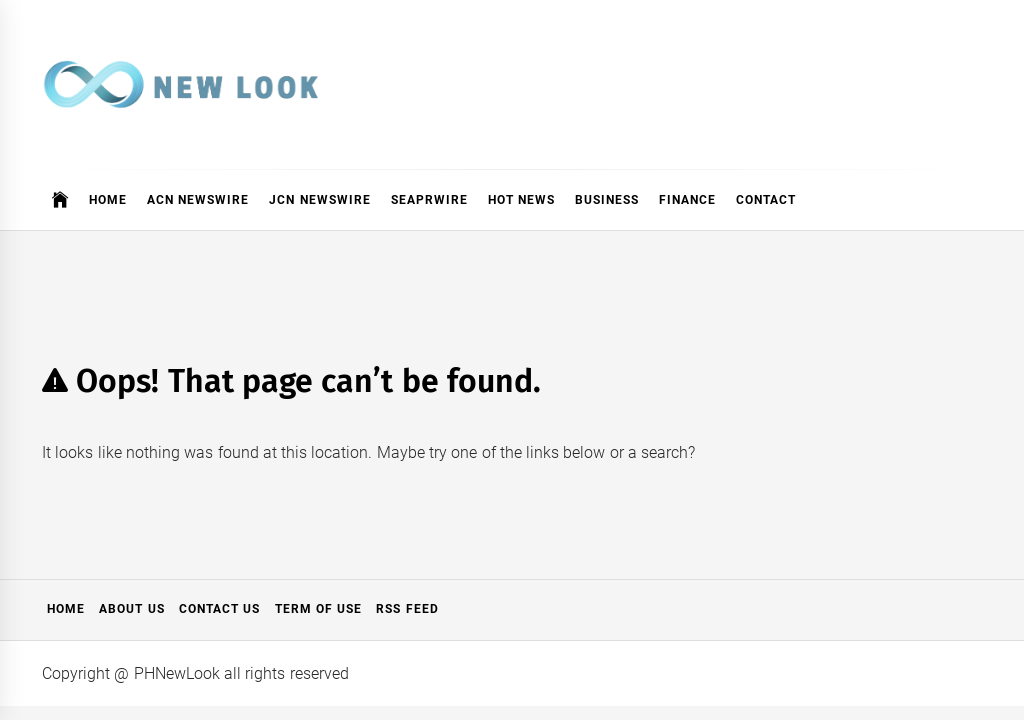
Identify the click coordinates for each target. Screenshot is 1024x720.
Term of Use (319, 609)
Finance (687, 200)
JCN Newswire (319, 200)
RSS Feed (407, 609)
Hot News (521, 200)
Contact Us (219, 609)
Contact (766, 200)
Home (108, 200)
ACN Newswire (198, 200)
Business (607, 200)
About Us (131, 609)
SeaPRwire (429, 200)
